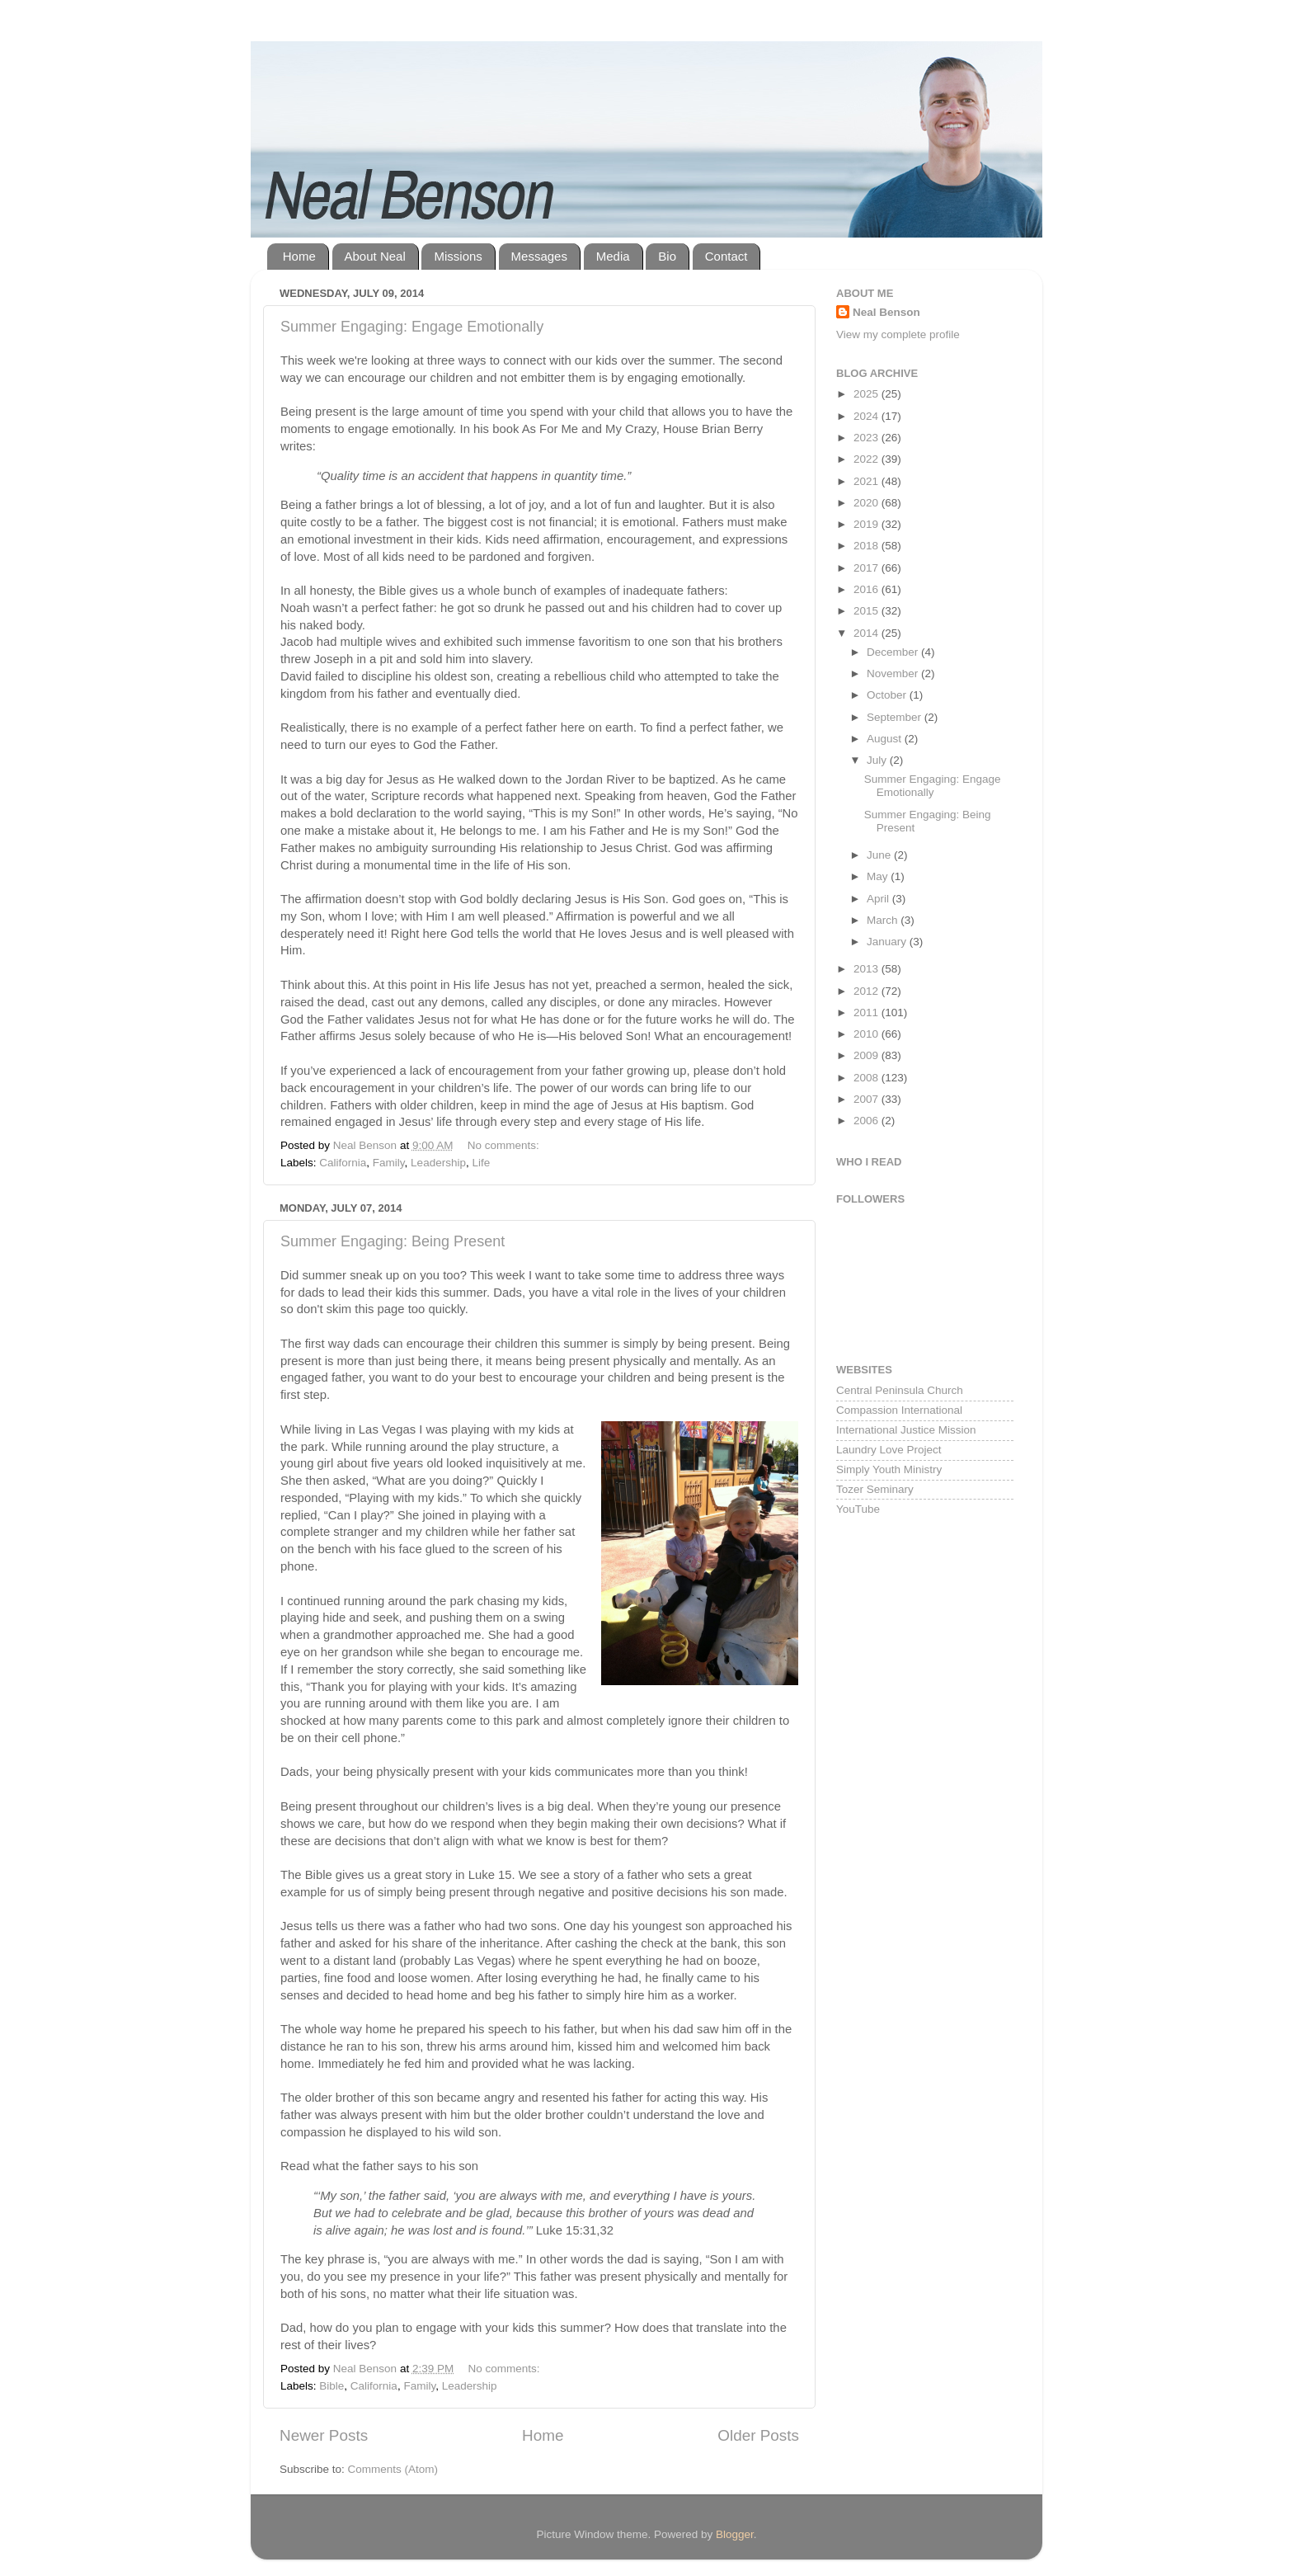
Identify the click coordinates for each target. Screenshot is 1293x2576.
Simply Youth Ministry (889, 1469)
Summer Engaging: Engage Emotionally (411, 326)
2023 (867, 437)
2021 (867, 481)
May (879, 876)
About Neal (375, 256)
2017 (867, 568)
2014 (867, 633)
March (883, 920)
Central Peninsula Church (899, 1390)
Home (299, 256)
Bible (331, 2386)
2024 (867, 416)
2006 (867, 1120)
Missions (458, 256)
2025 (867, 394)
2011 (867, 1012)
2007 (867, 1099)
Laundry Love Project (889, 1449)
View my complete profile (898, 334)
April (879, 898)
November (894, 673)
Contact (726, 256)
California (342, 1162)
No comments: (505, 1145)
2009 (867, 1055)
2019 (867, 524)
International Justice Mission (906, 1430)
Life (481, 1162)
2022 (867, 459)
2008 (867, 1077)
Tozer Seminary (875, 1489)
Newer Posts (324, 2435)
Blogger (735, 2534)
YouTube (858, 1509)
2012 (867, 991)
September (895, 717)
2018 (867, 545)
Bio (667, 256)
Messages (539, 256)
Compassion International (899, 1410)
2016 (867, 589)
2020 (867, 503)
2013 (867, 969)
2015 (867, 611)
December (894, 652)
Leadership (438, 1162)
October (888, 695)
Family (389, 1162)
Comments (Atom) (393, 2469)
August (886, 738)
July (878, 760)
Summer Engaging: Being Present (392, 1241)
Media (613, 256)
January (888, 941)
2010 (867, 1034)
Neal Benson (886, 312)
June (880, 855)
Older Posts (758, 2435)
